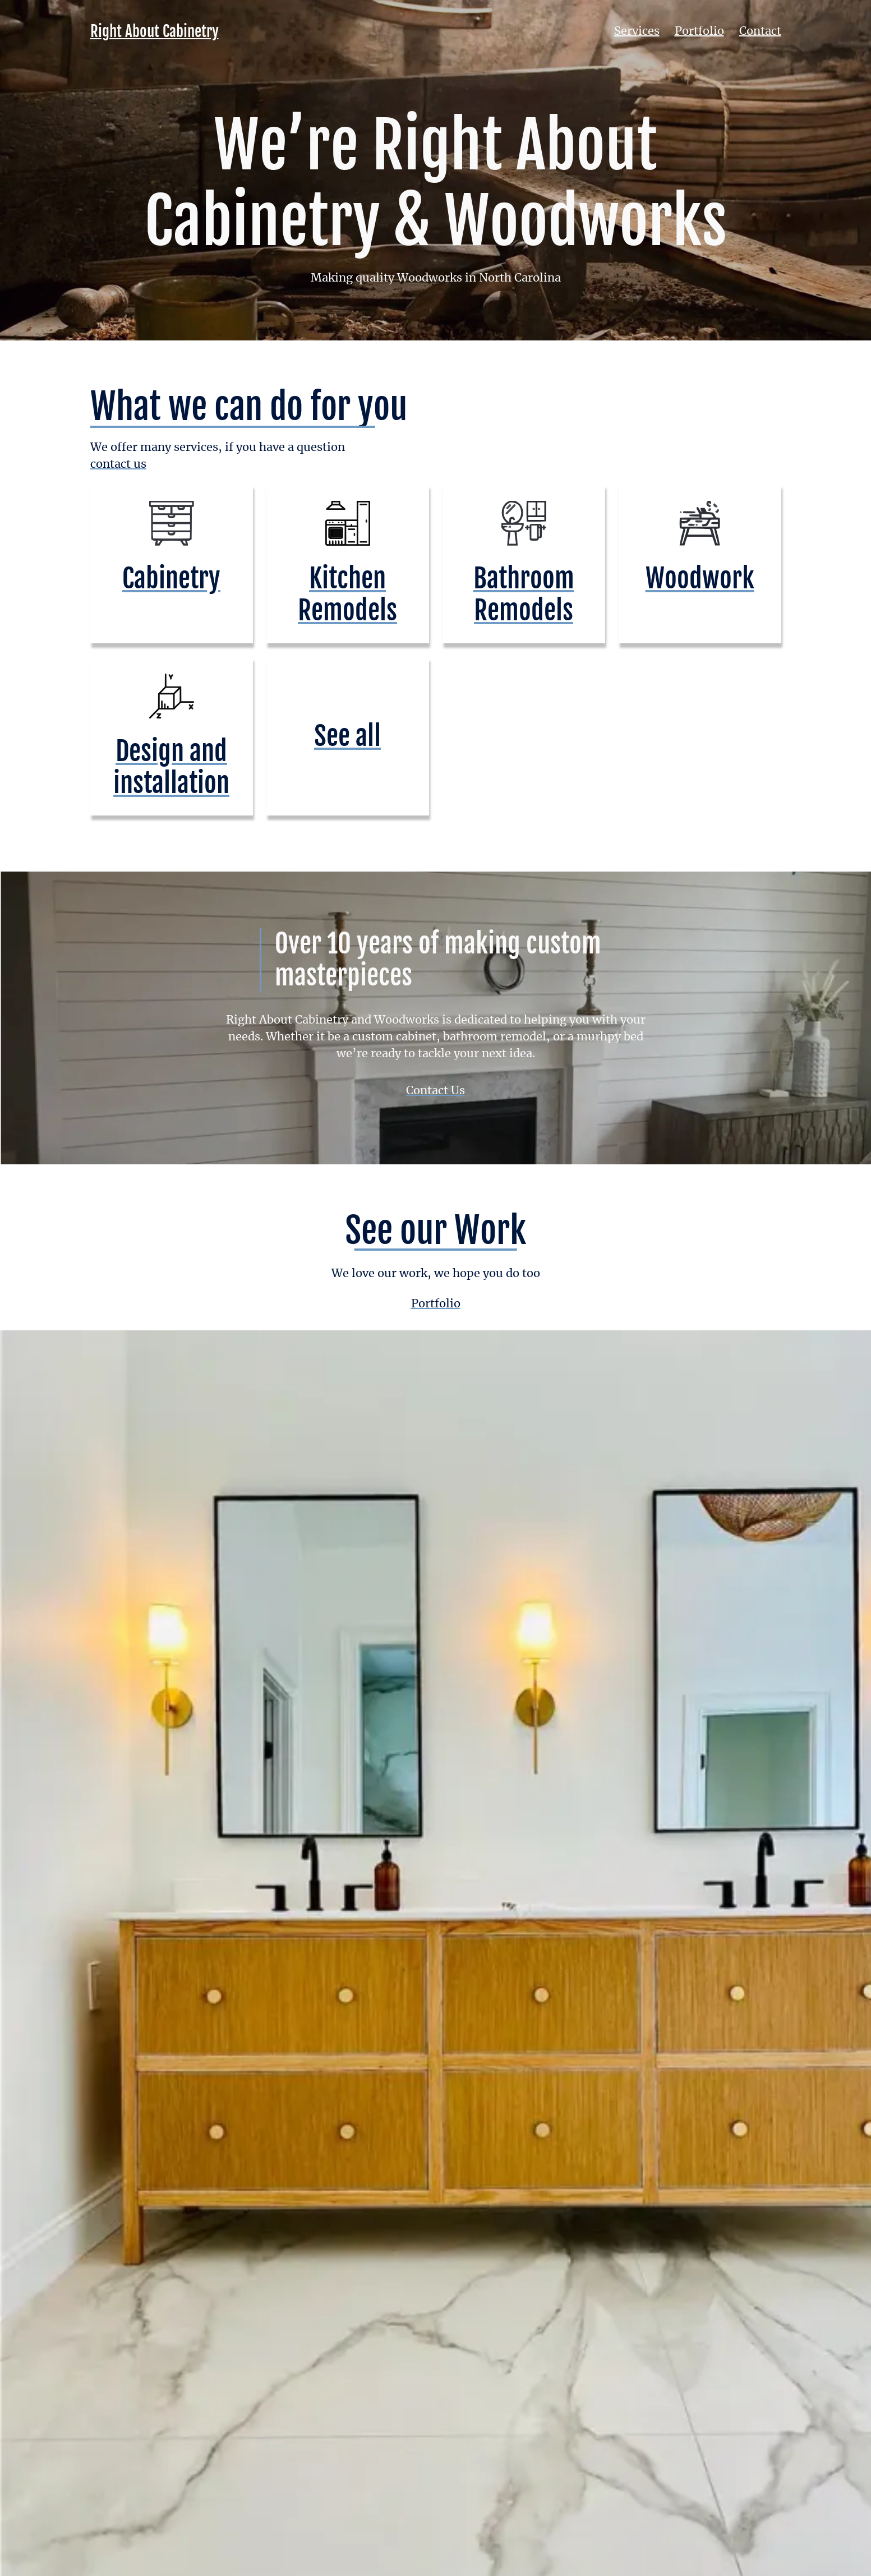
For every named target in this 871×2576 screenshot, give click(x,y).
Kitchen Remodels (347, 593)
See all (347, 735)
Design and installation (171, 766)
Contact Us (435, 1090)
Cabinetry (171, 578)
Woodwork (700, 578)
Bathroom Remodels (523, 593)
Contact (760, 31)
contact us (118, 464)
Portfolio (699, 31)
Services (637, 31)
